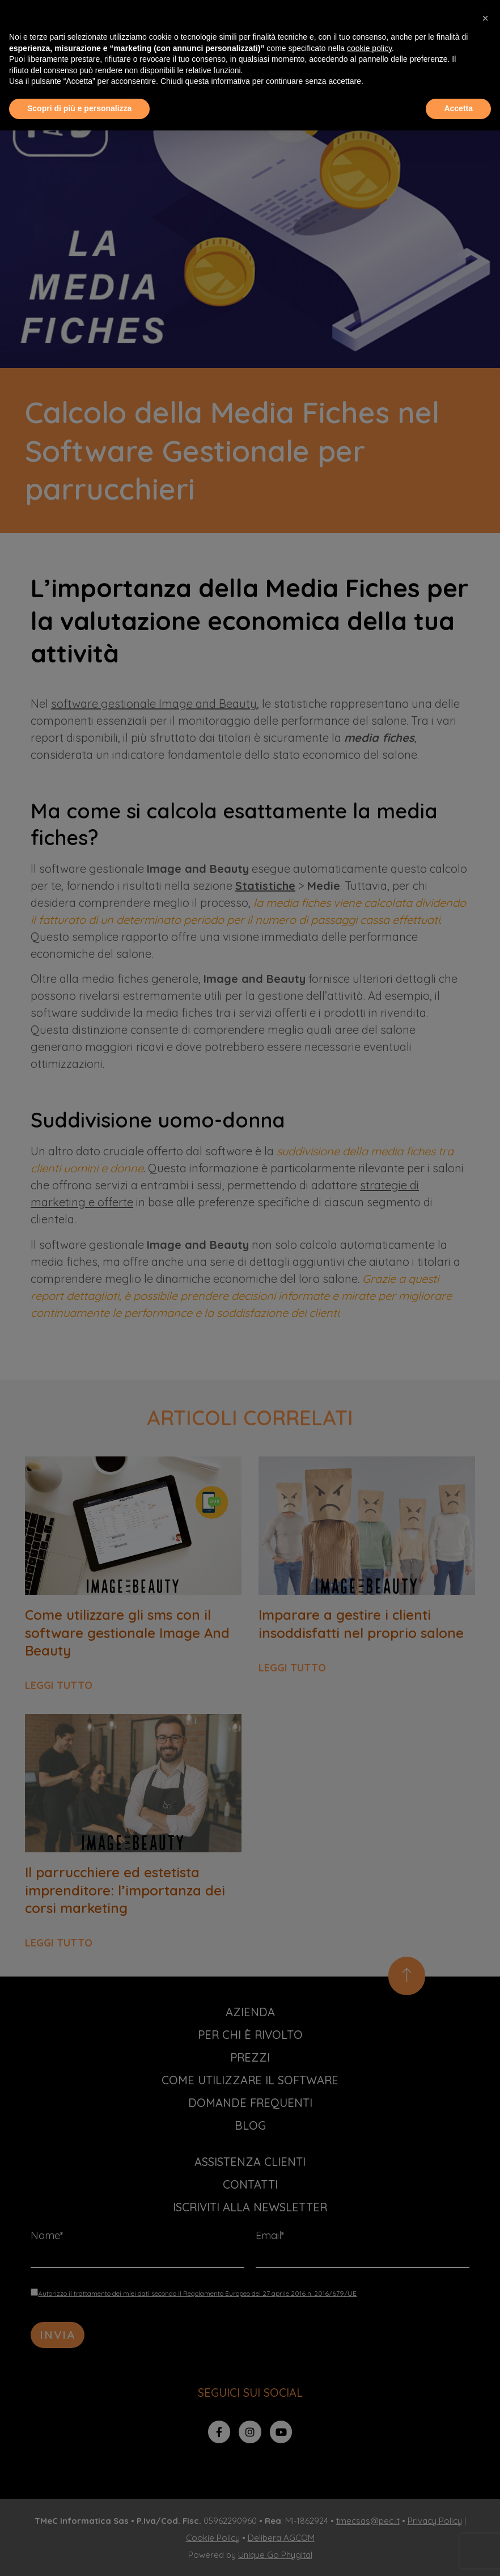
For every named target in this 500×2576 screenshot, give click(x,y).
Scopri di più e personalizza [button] (79, 108)
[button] (485, 18)
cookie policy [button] (369, 48)
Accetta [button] (458, 108)
